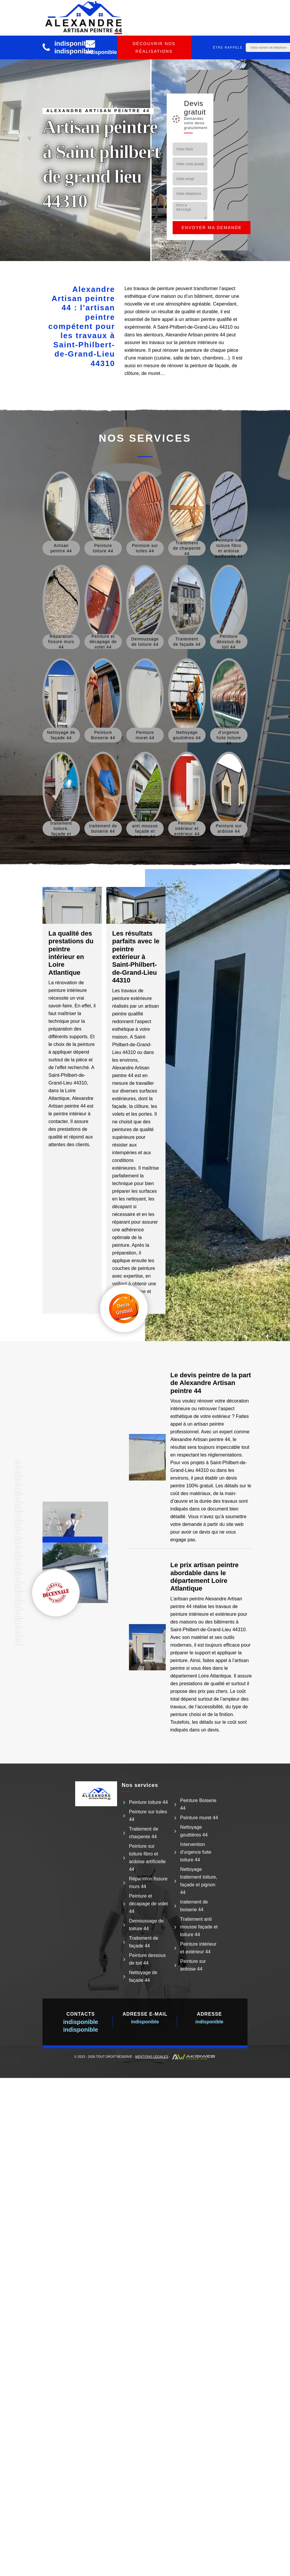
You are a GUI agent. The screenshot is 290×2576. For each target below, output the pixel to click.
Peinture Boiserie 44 (198, 1804)
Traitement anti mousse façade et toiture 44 (199, 1927)
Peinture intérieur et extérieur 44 (198, 1947)
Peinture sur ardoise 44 (193, 1965)
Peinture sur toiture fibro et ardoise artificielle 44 (147, 1858)
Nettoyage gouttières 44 (194, 1831)
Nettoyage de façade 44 (143, 1976)
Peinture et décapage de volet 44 (148, 1903)
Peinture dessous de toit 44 (147, 1959)
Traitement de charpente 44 (143, 1832)
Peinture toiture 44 (148, 1802)
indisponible (73, 43)
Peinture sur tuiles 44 (148, 1815)
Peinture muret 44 (199, 1817)
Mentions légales (151, 2056)
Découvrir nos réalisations (154, 47)
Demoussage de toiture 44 (146, 1924)
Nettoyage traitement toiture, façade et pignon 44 (198, 1881)
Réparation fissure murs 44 (148, 1882)
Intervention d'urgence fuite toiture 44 (195, 1852)
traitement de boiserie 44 (194, 1905)
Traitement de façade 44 (143, 1942)
